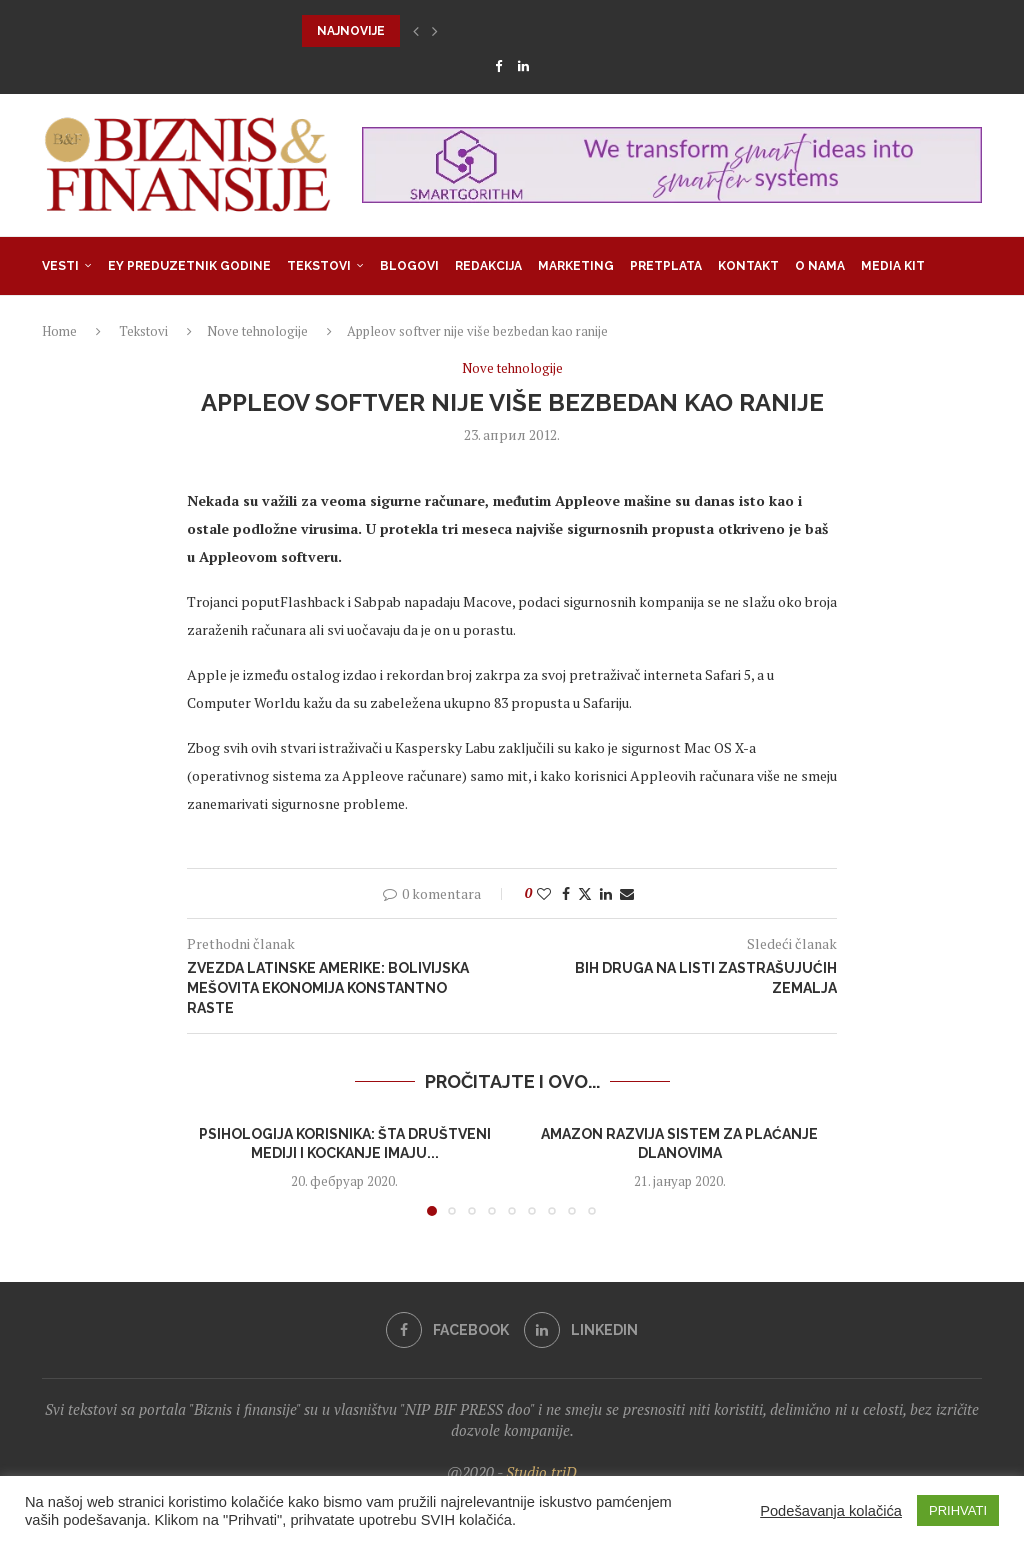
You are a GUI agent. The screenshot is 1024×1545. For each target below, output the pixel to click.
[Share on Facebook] (566, 893)
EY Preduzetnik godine (189, 266)
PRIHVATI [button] (958, 1510)
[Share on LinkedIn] (606, 893)
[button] (416, 31)
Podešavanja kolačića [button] (831, 1511)
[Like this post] (544, 893)
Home (59, 331)
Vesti (60, 266)
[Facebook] (498, 66)
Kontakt (748, 266)
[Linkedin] (523, 66)
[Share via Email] (627, 893)
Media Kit (893, 266)
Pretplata (666, 266)
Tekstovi (319, 266)
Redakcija (488, 266)
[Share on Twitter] (585, 893)
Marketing (576, 266)
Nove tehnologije (257, 331)
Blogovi (409, 266)
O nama (820, 266)
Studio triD (541, 1472)
